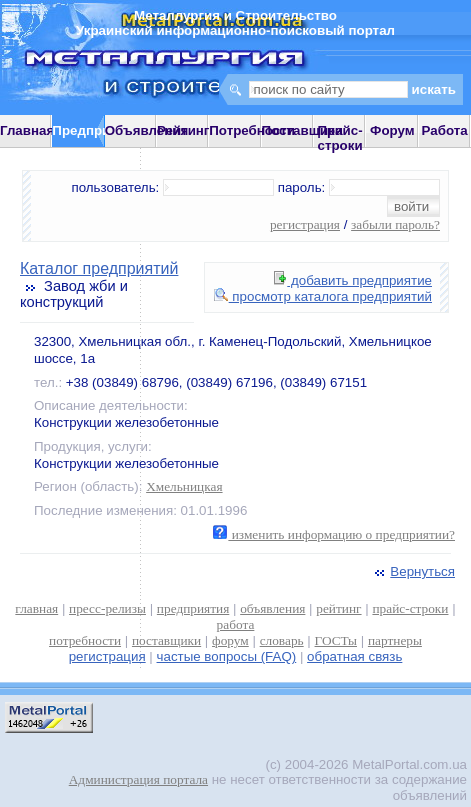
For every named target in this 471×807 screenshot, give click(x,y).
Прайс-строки (339, 138)
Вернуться (413, 571)
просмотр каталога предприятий (323, 296)
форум (230, 640)
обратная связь (354, 656)
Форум (392, 130)
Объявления (147, 130)
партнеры (395, 640)
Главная (27, 130)
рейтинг (338, 608)
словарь (282, 640)
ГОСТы (336, 640)
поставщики (166, 640)
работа (236, 624)
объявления (272, 608)
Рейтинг (183, 130)
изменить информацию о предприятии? (334, 534)
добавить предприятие (353, 280)
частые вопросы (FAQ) (227, 656)
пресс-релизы (107, 608)
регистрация (305, 224)
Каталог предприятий (99, 268)
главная (36, 608)
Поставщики (302, 130)
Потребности (252, 130)
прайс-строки (410, 608)
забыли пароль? (395, 224)
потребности (85, 640)
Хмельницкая (184, 486)
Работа (445, 130)
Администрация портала (138, 779)
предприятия (193, 608)
